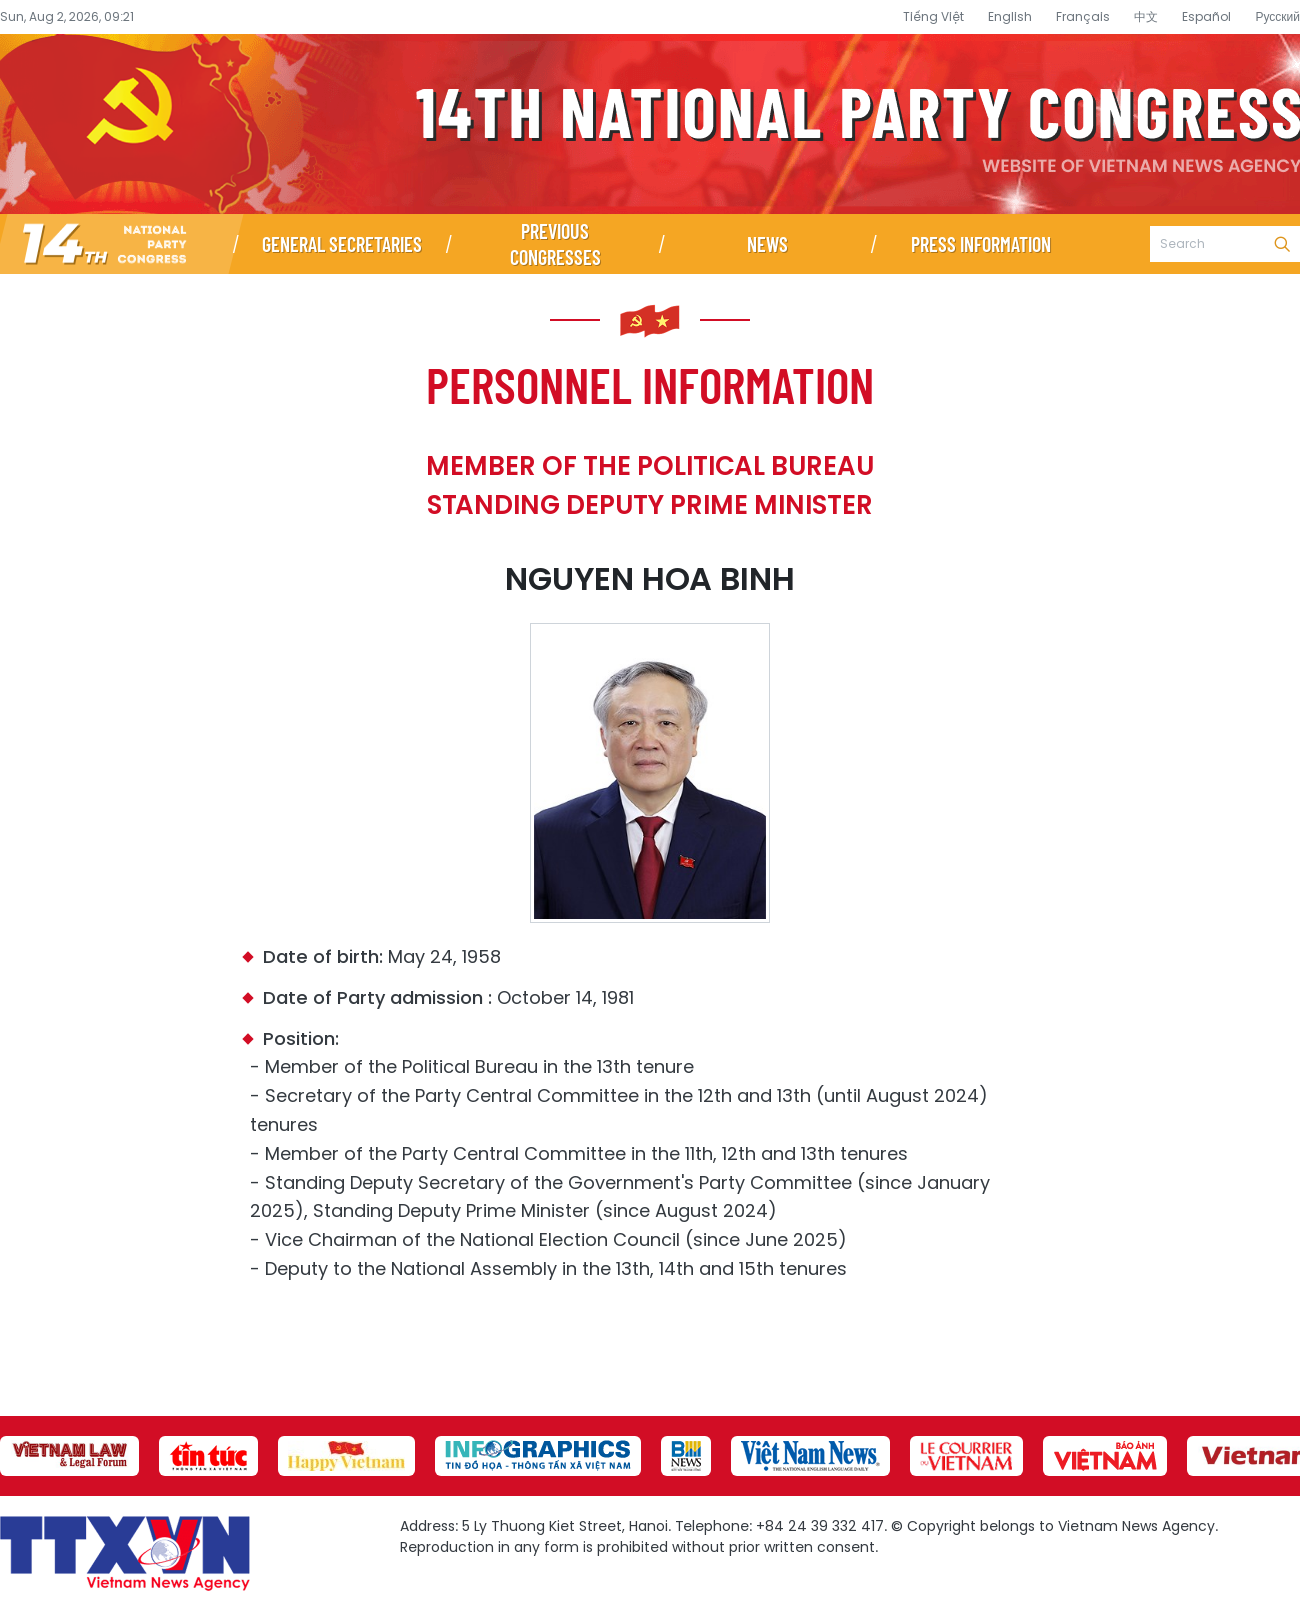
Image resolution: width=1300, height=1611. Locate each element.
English (1010, 16)
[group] (69, 1456)
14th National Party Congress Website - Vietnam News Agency (650, 124)
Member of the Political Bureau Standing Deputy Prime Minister (650, 485)
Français (1083, 16)
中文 (1146, 16)
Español (1206, 16)
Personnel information (650, 384)
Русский (1277, 16)
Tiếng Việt (933, 16)
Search (1282, 244)
